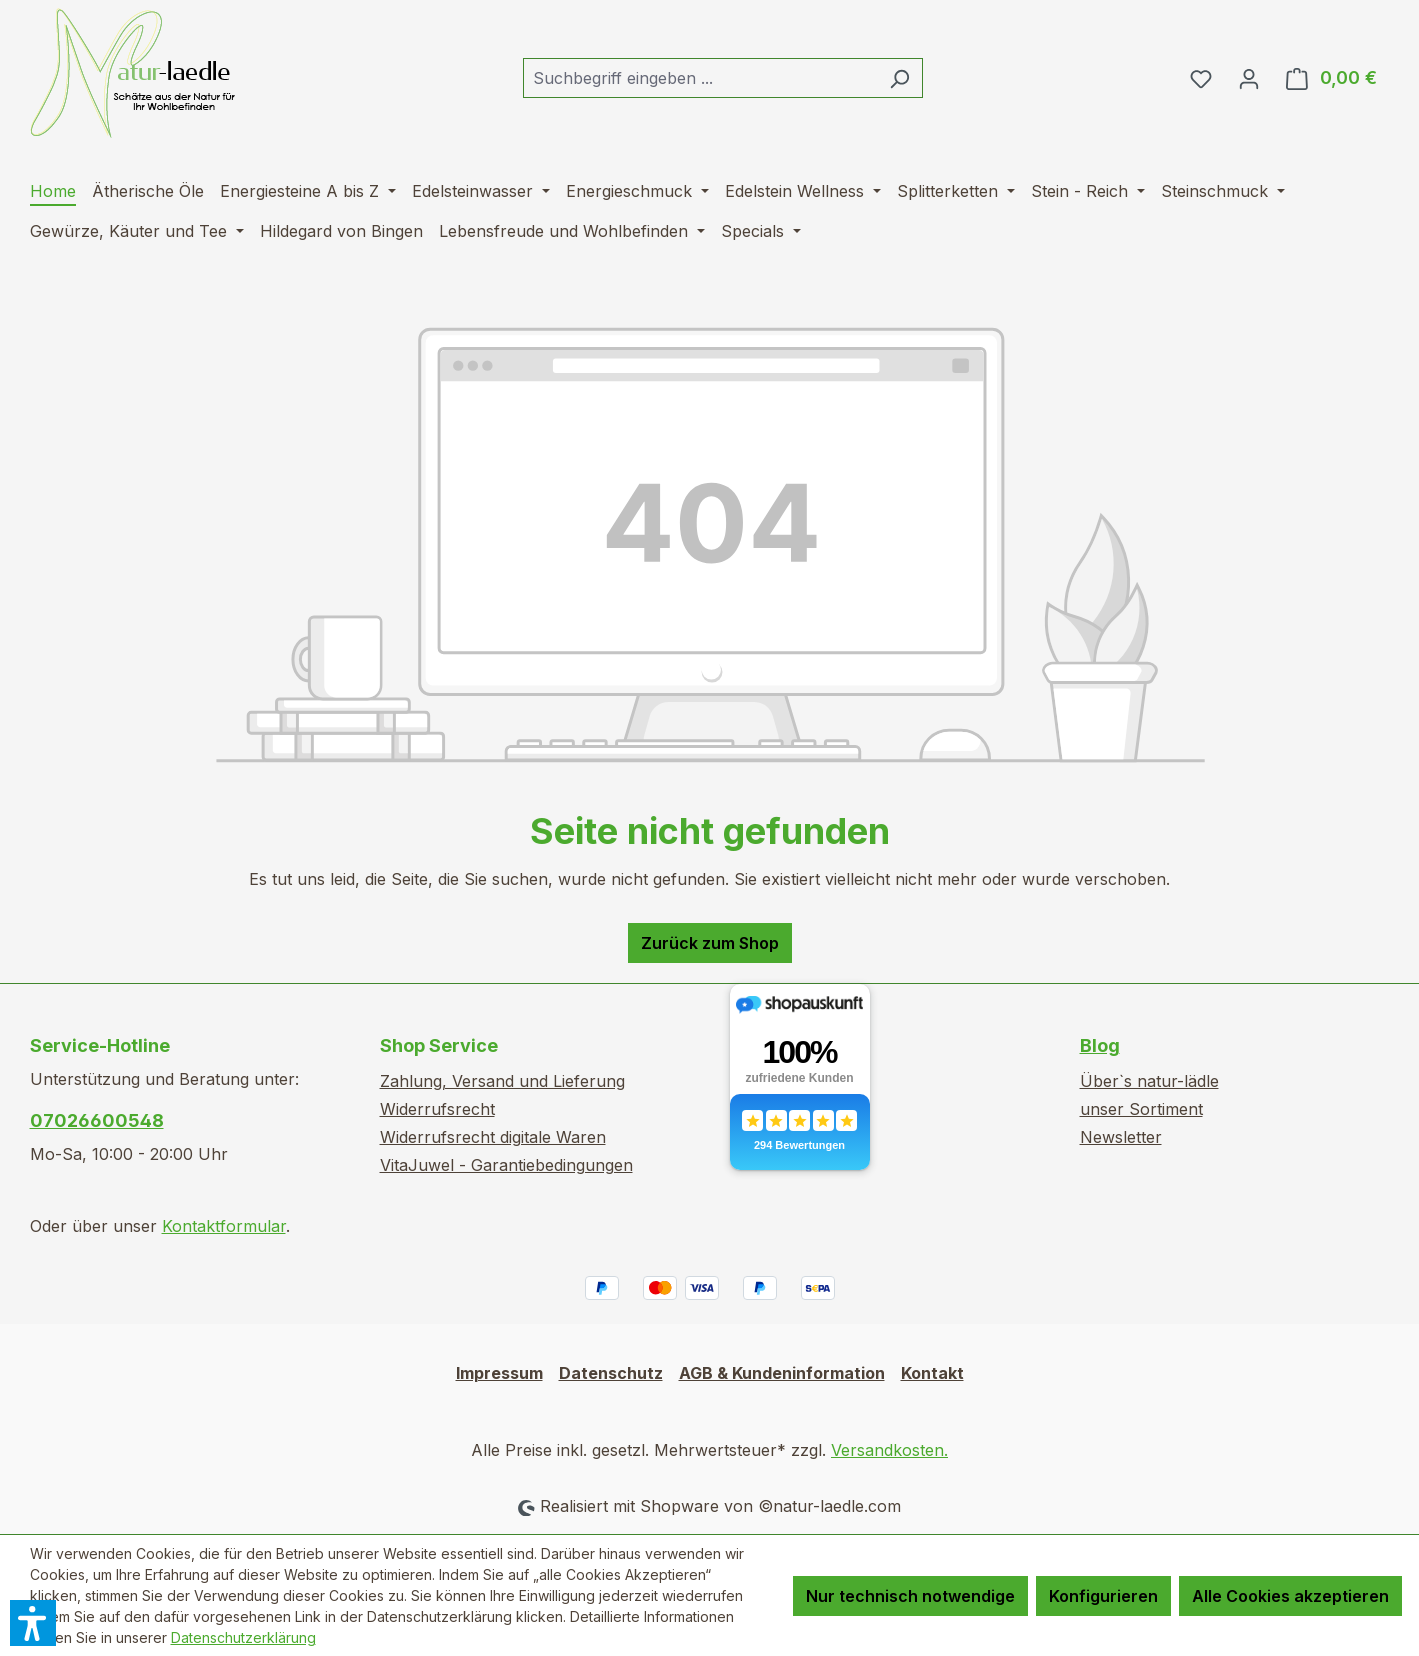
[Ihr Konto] (1249, 78)
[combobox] (700, 78)
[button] (33, 1623)
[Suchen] (899, 78)
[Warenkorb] (1331, 78)
